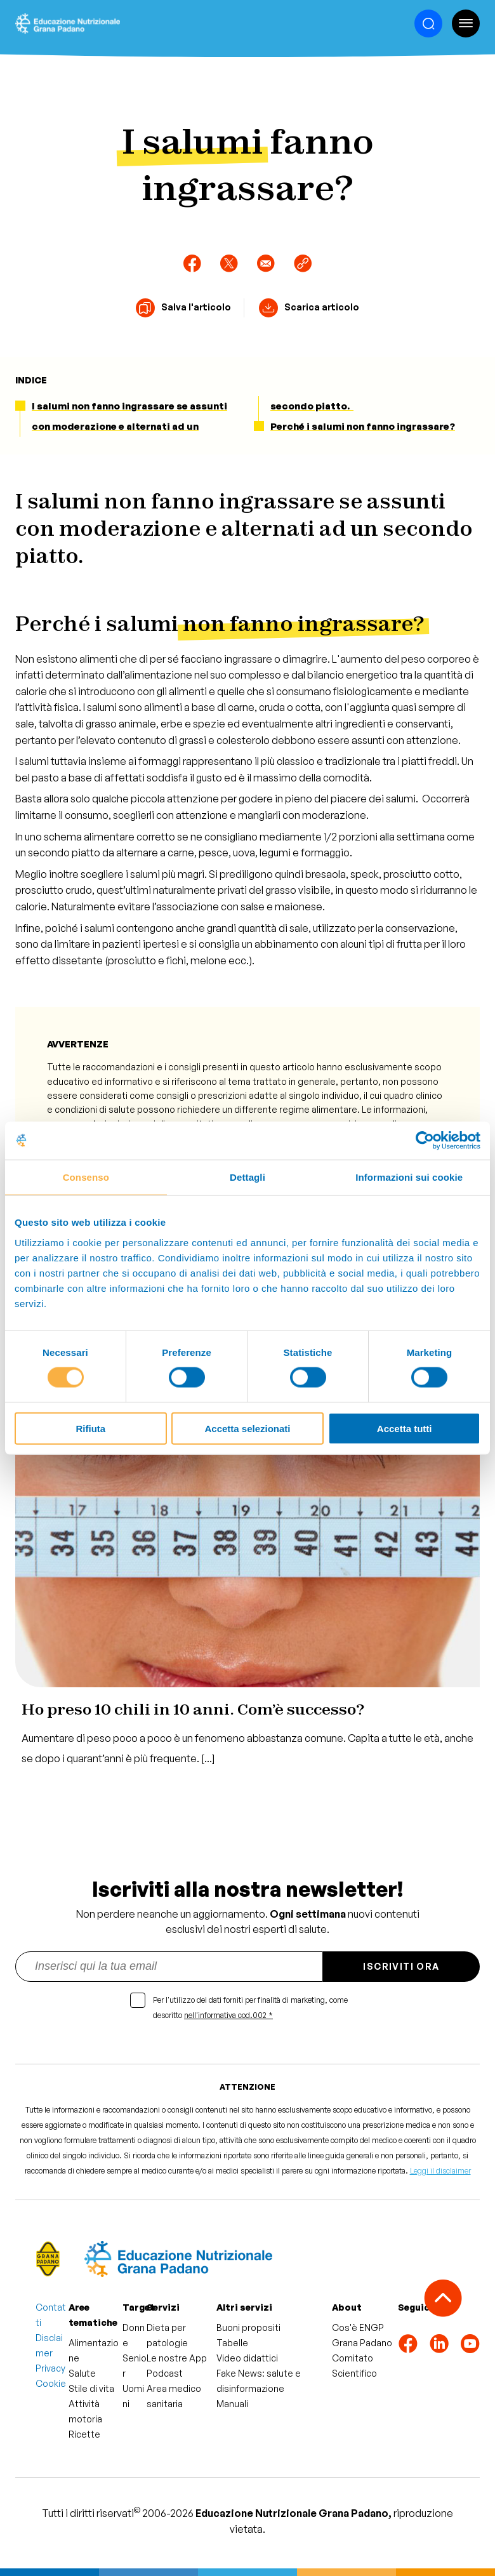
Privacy (50, 2368)
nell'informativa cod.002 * (228, 2015)
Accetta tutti (404, 1428)
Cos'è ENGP (358, 2327)
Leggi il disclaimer (440, 2170)
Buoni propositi (248, 2327)
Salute (82, 2373)
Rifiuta (90, 1428)
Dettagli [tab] (247, 1177)
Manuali (232, 2403)
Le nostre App (177, 2358)
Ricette (84, 2434)
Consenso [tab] (86, 1177)
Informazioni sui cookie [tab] (409, 1177)
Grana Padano (362, 2342)
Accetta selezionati (247, 1428)
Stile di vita (91, 2388)
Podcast (165, 2373)
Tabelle (232, 2342)
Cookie (51, 2383)
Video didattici (247, 2358)
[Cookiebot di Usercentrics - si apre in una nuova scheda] (424, 1140)
